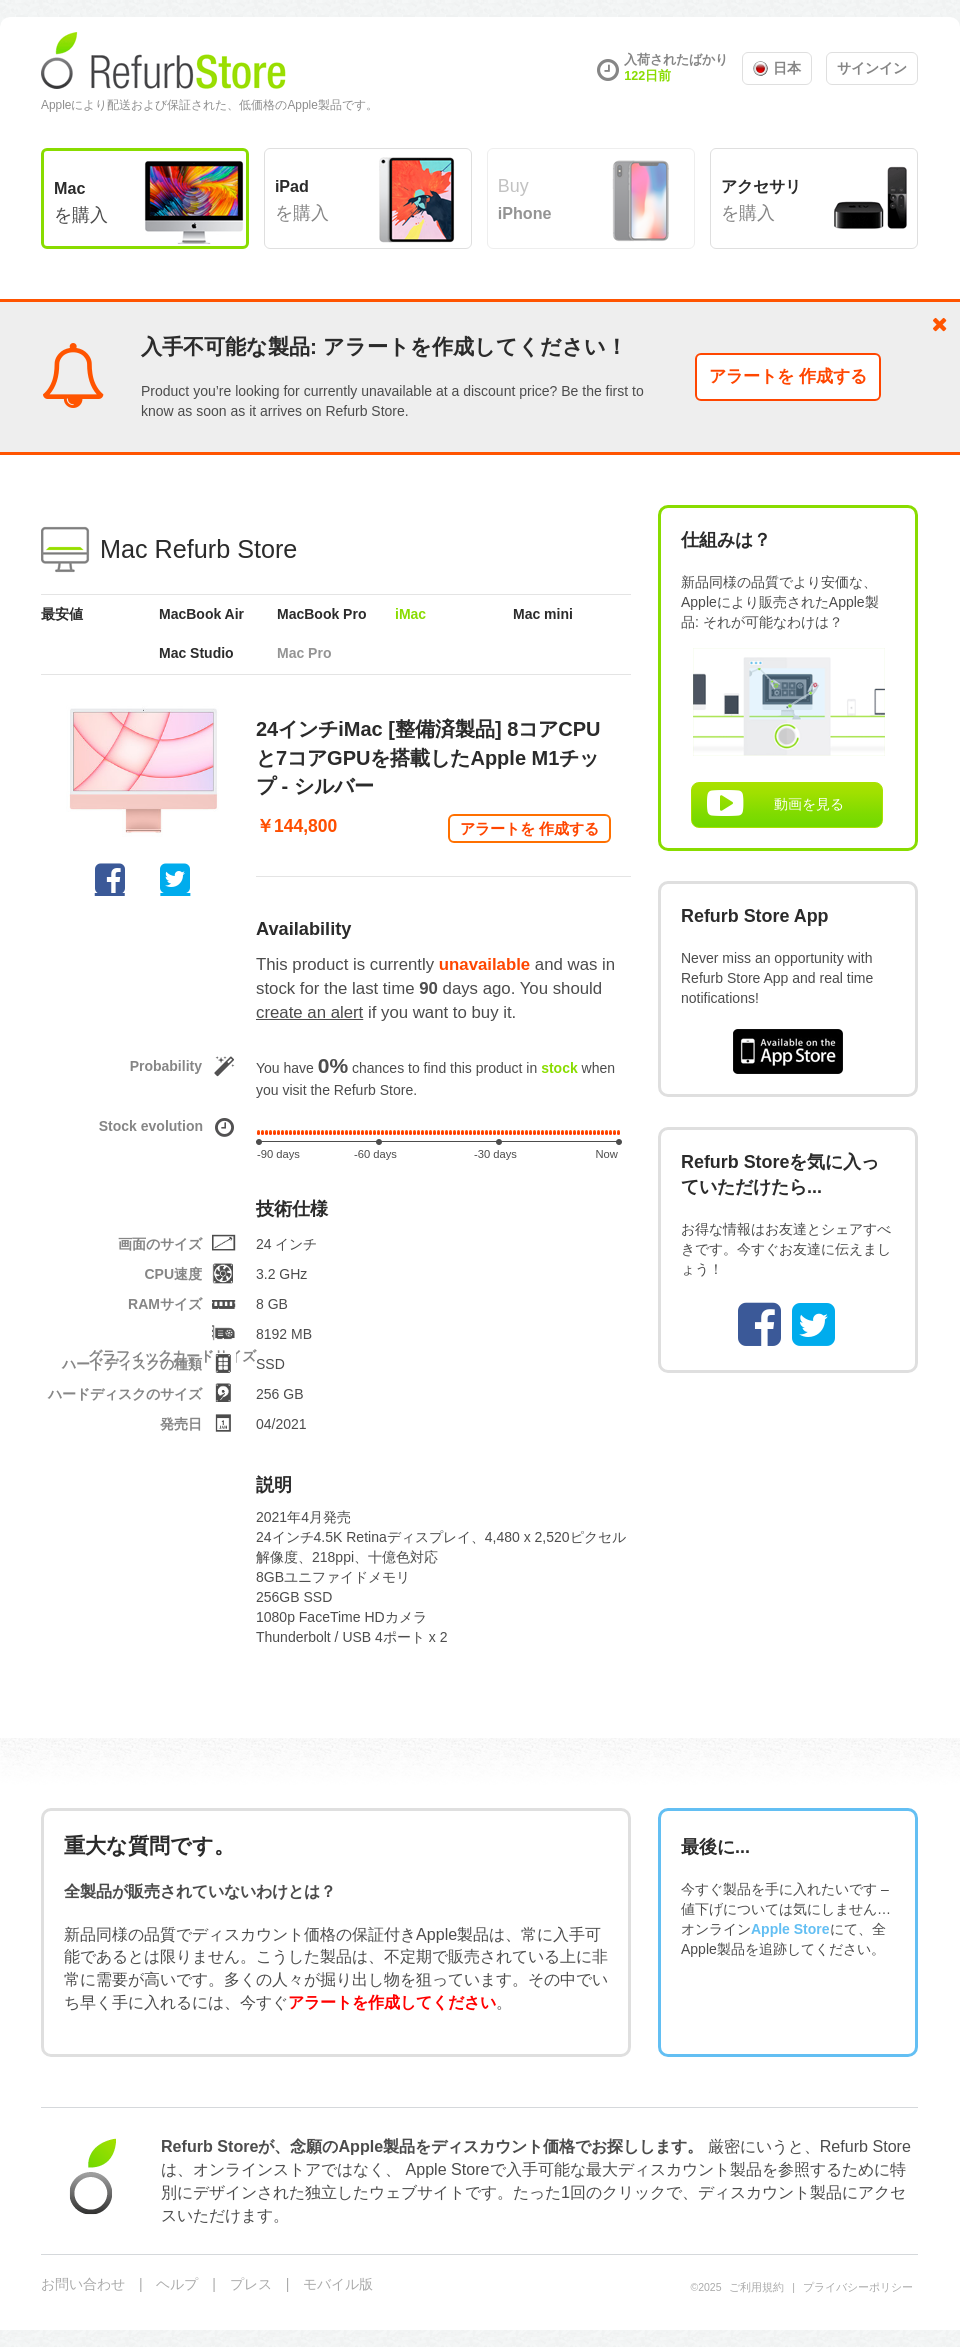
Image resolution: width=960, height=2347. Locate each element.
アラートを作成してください (392, 2002)
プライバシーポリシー (858, 2287)
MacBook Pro (321, 614)
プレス (251, 2284)
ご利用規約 (756, 2287)
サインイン (872, 68)
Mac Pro (304, 653)
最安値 (62, 614)
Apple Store (790, 1929)
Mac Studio (196, 653)
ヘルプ (177, 2284)
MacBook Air (201, 614)
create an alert (309, 1012)
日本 (777, 68)
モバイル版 (338, 2284)
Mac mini (543, 614)
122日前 (647, 76)
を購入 (81, 202)
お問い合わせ (83, 2284)
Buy (525, 199)
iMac (410, 614)
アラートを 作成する (788, 376)
